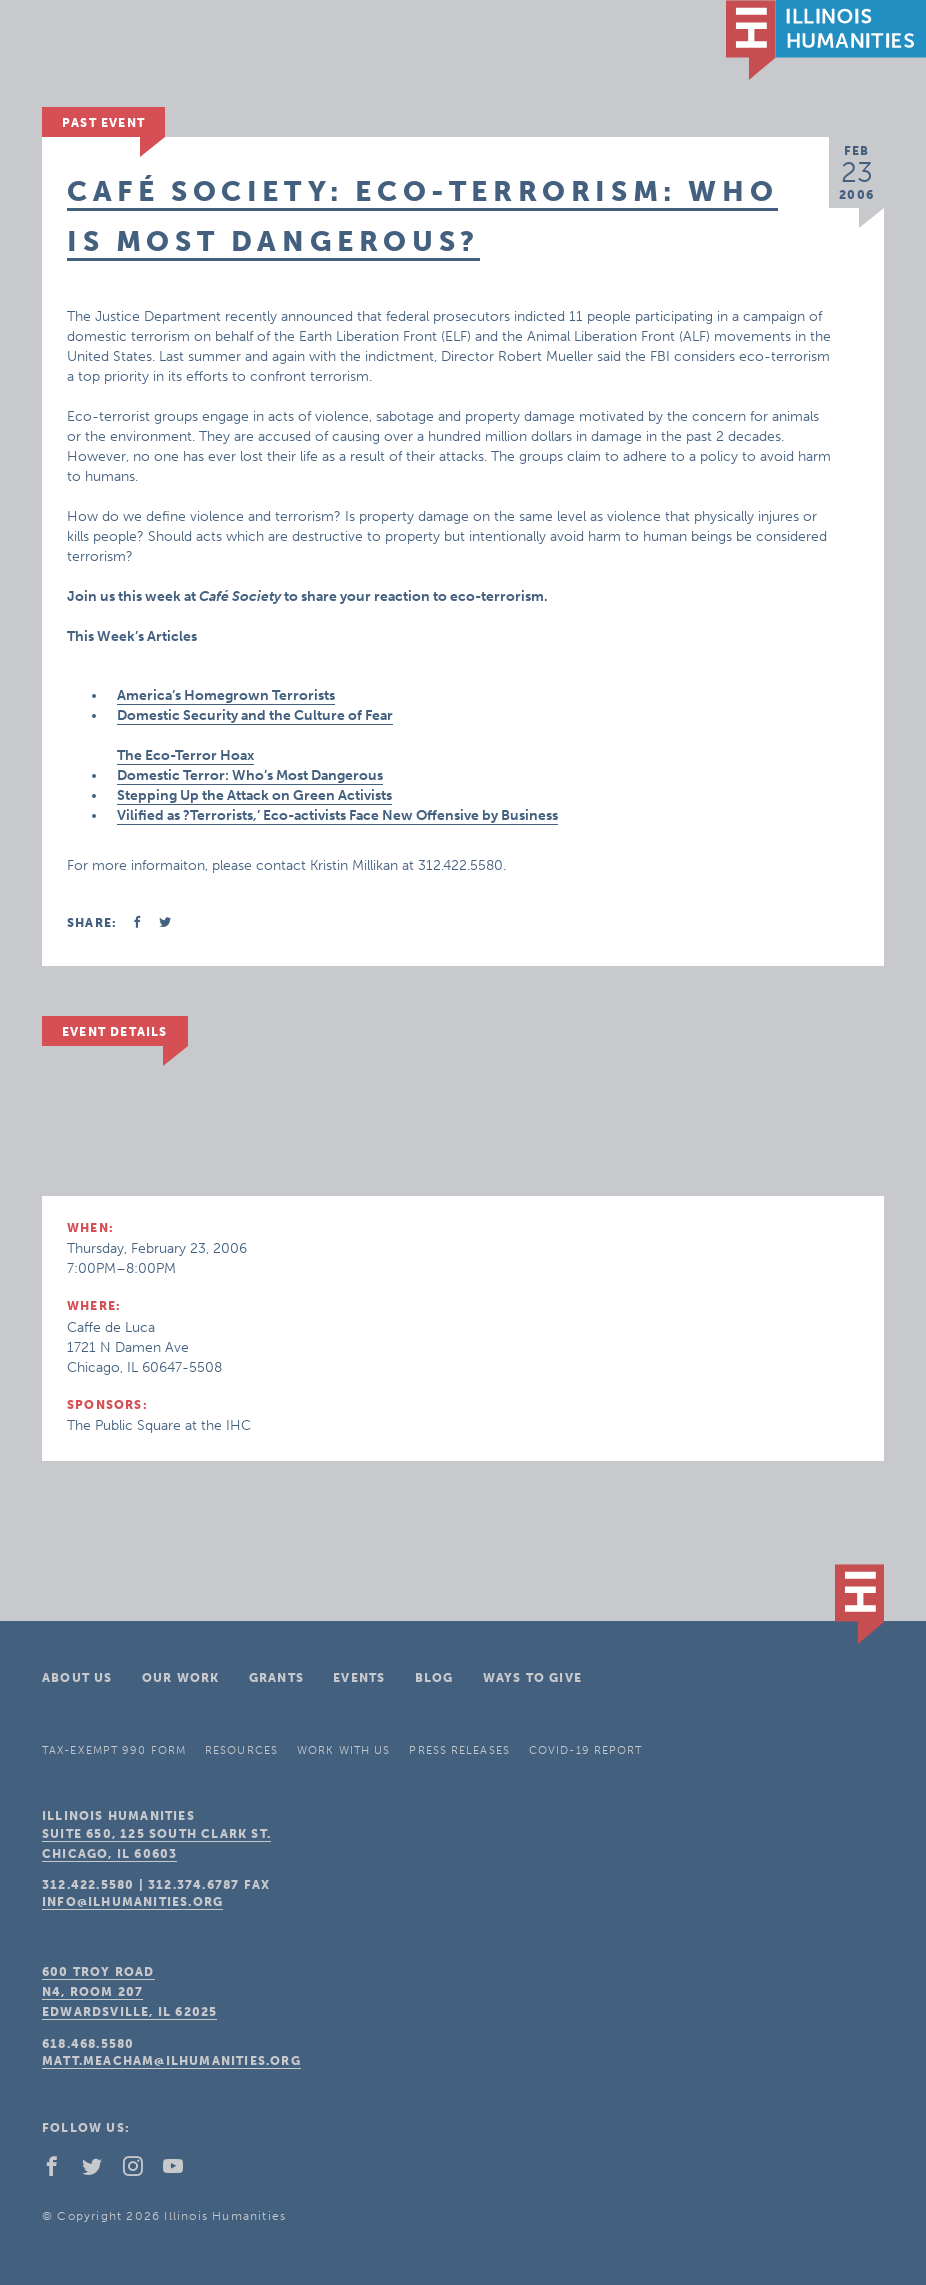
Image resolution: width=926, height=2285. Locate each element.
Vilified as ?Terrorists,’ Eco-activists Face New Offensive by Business (337, 815)
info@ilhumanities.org (132, 1902)
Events (359, 1678)
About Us (77, 1678)
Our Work (181, 1678)
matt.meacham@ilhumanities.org (171, 2061)
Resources (241, 1750)
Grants (276, 1678)
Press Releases (459, 1750)
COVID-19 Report (586, 1750)
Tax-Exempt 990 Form (114, 1750)
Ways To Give (532, 1678)
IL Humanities (826, 40)
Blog (434, 1678)
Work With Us (343, 1750)
